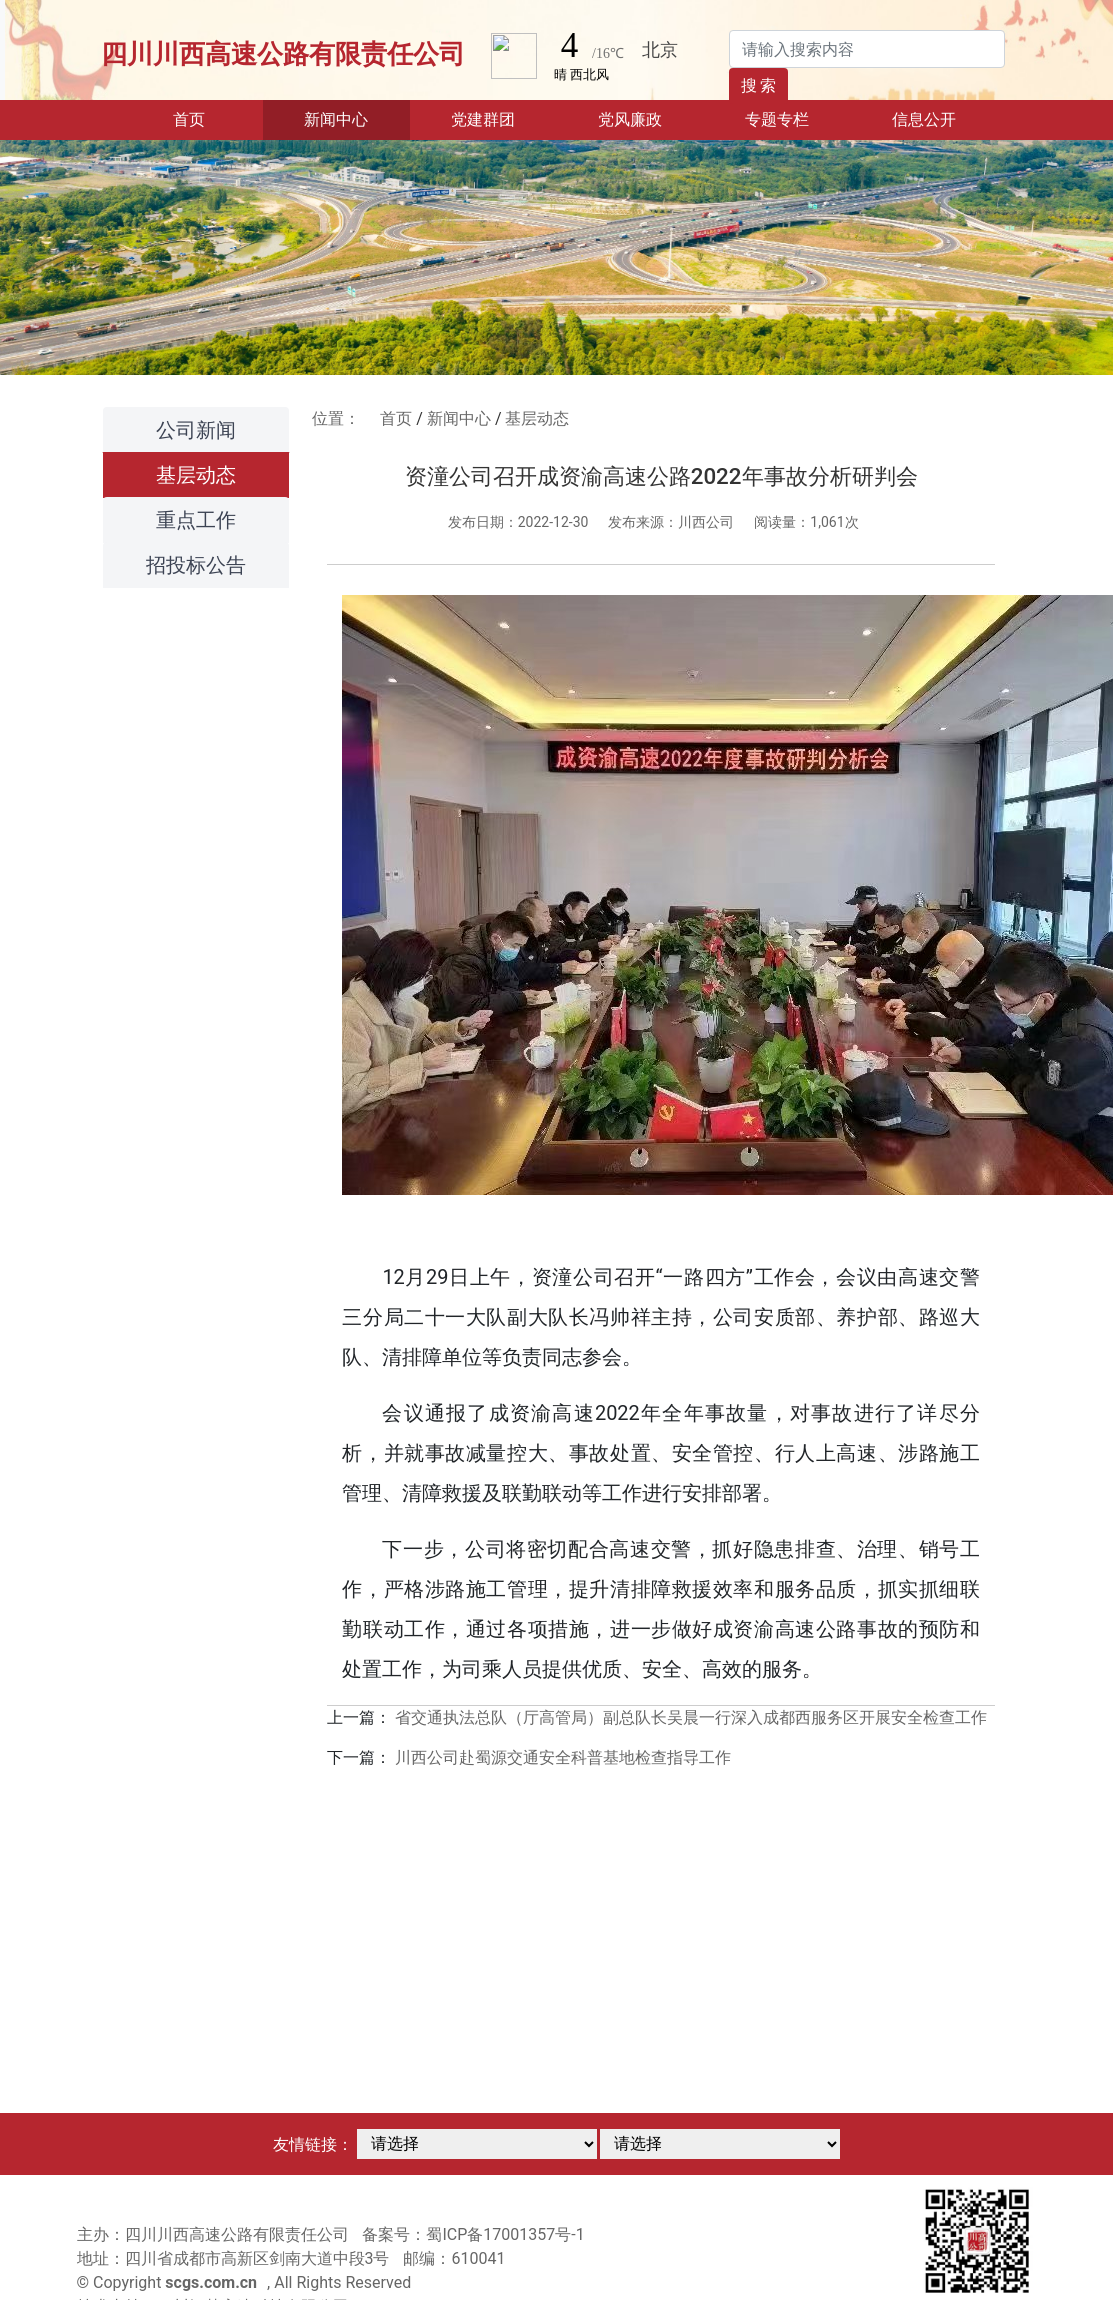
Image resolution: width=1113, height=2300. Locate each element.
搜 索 (759, 85)
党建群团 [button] (483, 119)
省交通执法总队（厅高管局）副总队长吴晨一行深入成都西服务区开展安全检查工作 (691, 1717)
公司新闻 (196, 430)
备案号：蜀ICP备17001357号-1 (473, 2234)
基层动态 (196, 475)
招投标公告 (196, 565)
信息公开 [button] (924, 119)
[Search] (867, 49)
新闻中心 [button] (336, 119)
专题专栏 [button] (777, 119)
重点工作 (196, 520)
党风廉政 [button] (630, 119)
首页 (218, 118)
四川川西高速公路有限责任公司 (283, 54)
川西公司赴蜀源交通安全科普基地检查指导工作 (563, 1757)
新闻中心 (459, 418)
